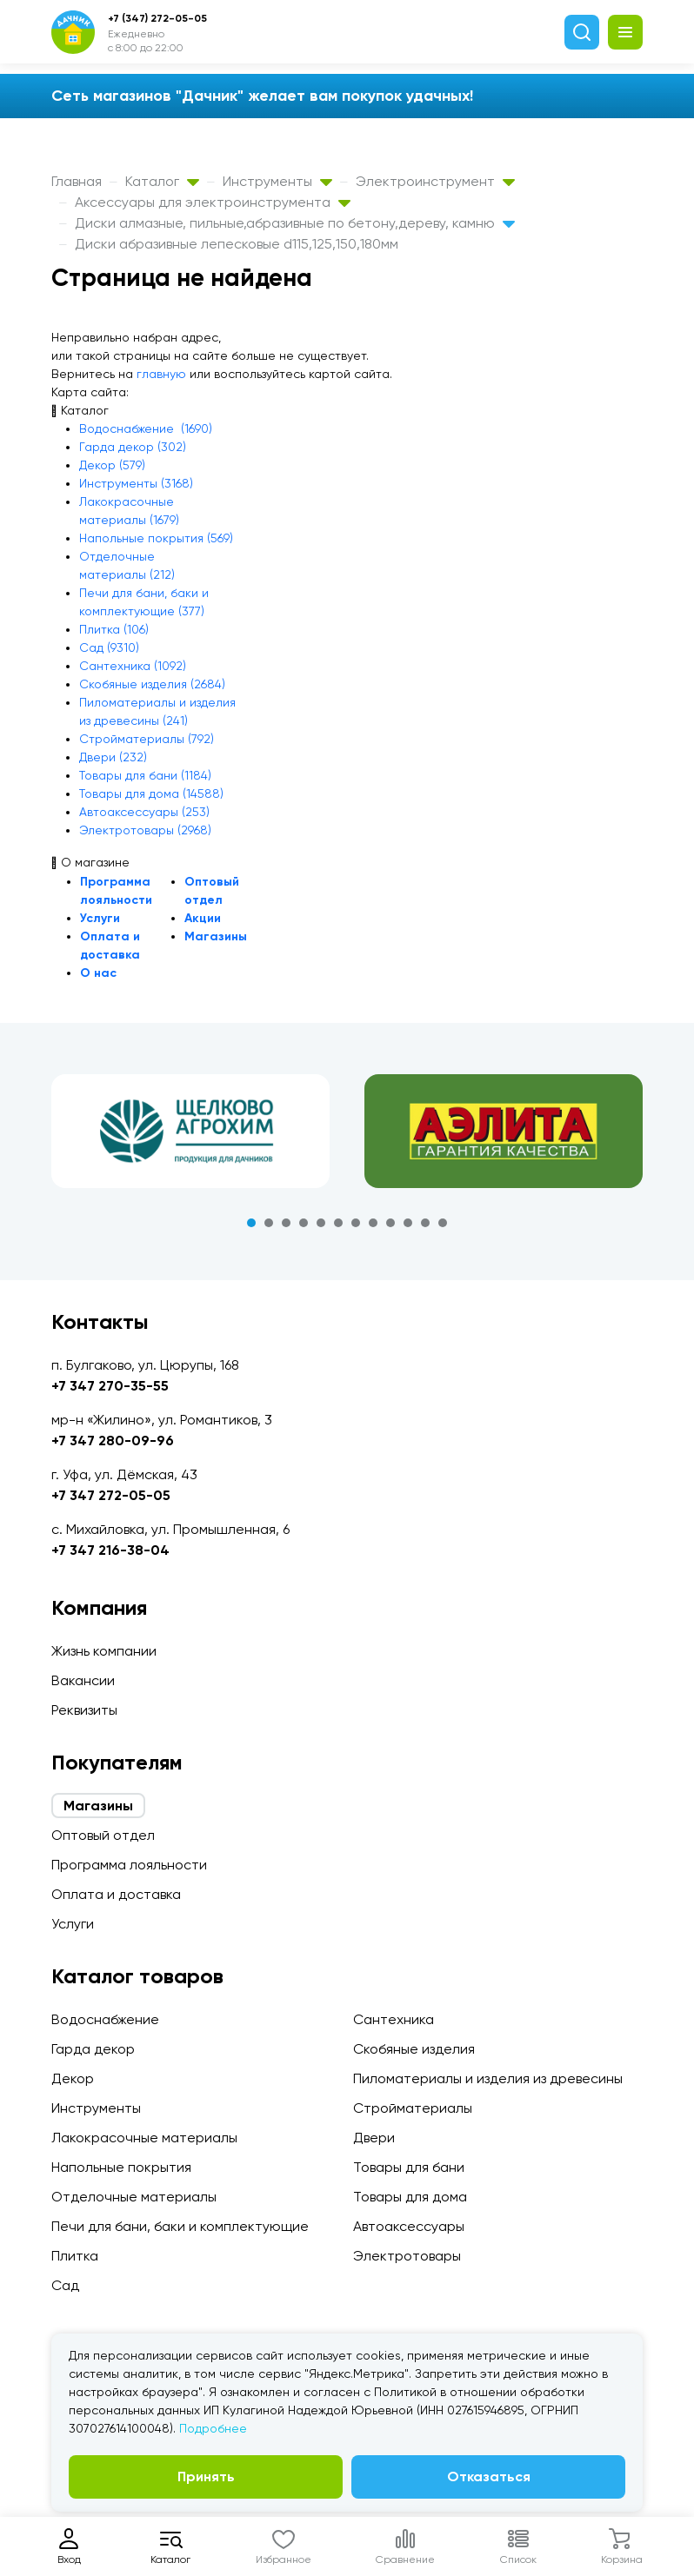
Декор (72, 2078)
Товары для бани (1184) (145, 775)
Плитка (74, 2255)
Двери (374, 2137)
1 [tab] (251, 1222)
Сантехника (393, 2019)
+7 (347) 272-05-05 (157, 18)
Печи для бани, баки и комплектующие (180, 2226)
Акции (202, 918)
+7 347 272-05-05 (110, 1495)
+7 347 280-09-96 (112, 1440)
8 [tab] (373, 1222)
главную (161, 374)
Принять (206, 2476)
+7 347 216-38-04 (110, 1550)
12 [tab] (442, 1222)
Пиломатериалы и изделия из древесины (488, 2078)
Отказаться (489, 2476)
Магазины (215, 936)
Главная (76, 181)
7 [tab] (355, 1222)
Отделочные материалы (134, 2196)
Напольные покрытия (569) (156, 538)
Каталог (162, 181)
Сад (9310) (109, 647)
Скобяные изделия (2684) (152, 684)
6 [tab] (338, 1222)
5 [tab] (321, 1222)
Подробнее (213, 2428)
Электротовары (407, 2255)
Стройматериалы (412, 2108)
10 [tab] (408, 1222)
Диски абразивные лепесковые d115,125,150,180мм (236, 244)
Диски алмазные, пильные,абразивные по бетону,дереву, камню (295, 223)
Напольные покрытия (121, 2167)
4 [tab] (303, 1222)
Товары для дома (410, 2196)
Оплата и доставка (116, 1894)
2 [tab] (268, 1222)
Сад (65, 2285)
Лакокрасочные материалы (144, 2137)
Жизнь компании (104, 1651)
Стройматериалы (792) (146, 739)
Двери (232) (113, 757)
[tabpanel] (190, 1131)
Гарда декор (93, 2049)
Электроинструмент (435, 181)
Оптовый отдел (103, 1835)
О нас (98, 973)
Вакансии (83, 1680)
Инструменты (277, 181)
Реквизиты (84, 1710)
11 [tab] (425, 1222)
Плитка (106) (114, 629)
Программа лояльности (129, 1864)
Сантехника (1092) (132, 666)
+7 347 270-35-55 (110, 1386)
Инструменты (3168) (136, 483)
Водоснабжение (105, 2019)
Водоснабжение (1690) (145, 428)
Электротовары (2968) (145, 830)
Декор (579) (112, 465)
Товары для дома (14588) (151, 793)
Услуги (100, 918)
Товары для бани (408, 2167)
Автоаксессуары (408, 2226)
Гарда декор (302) (132, 447)
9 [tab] (390, 1222)
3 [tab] (286, 1222)
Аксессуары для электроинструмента (212, 202)
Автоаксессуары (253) (144, 812)
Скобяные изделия (414, 2049)
